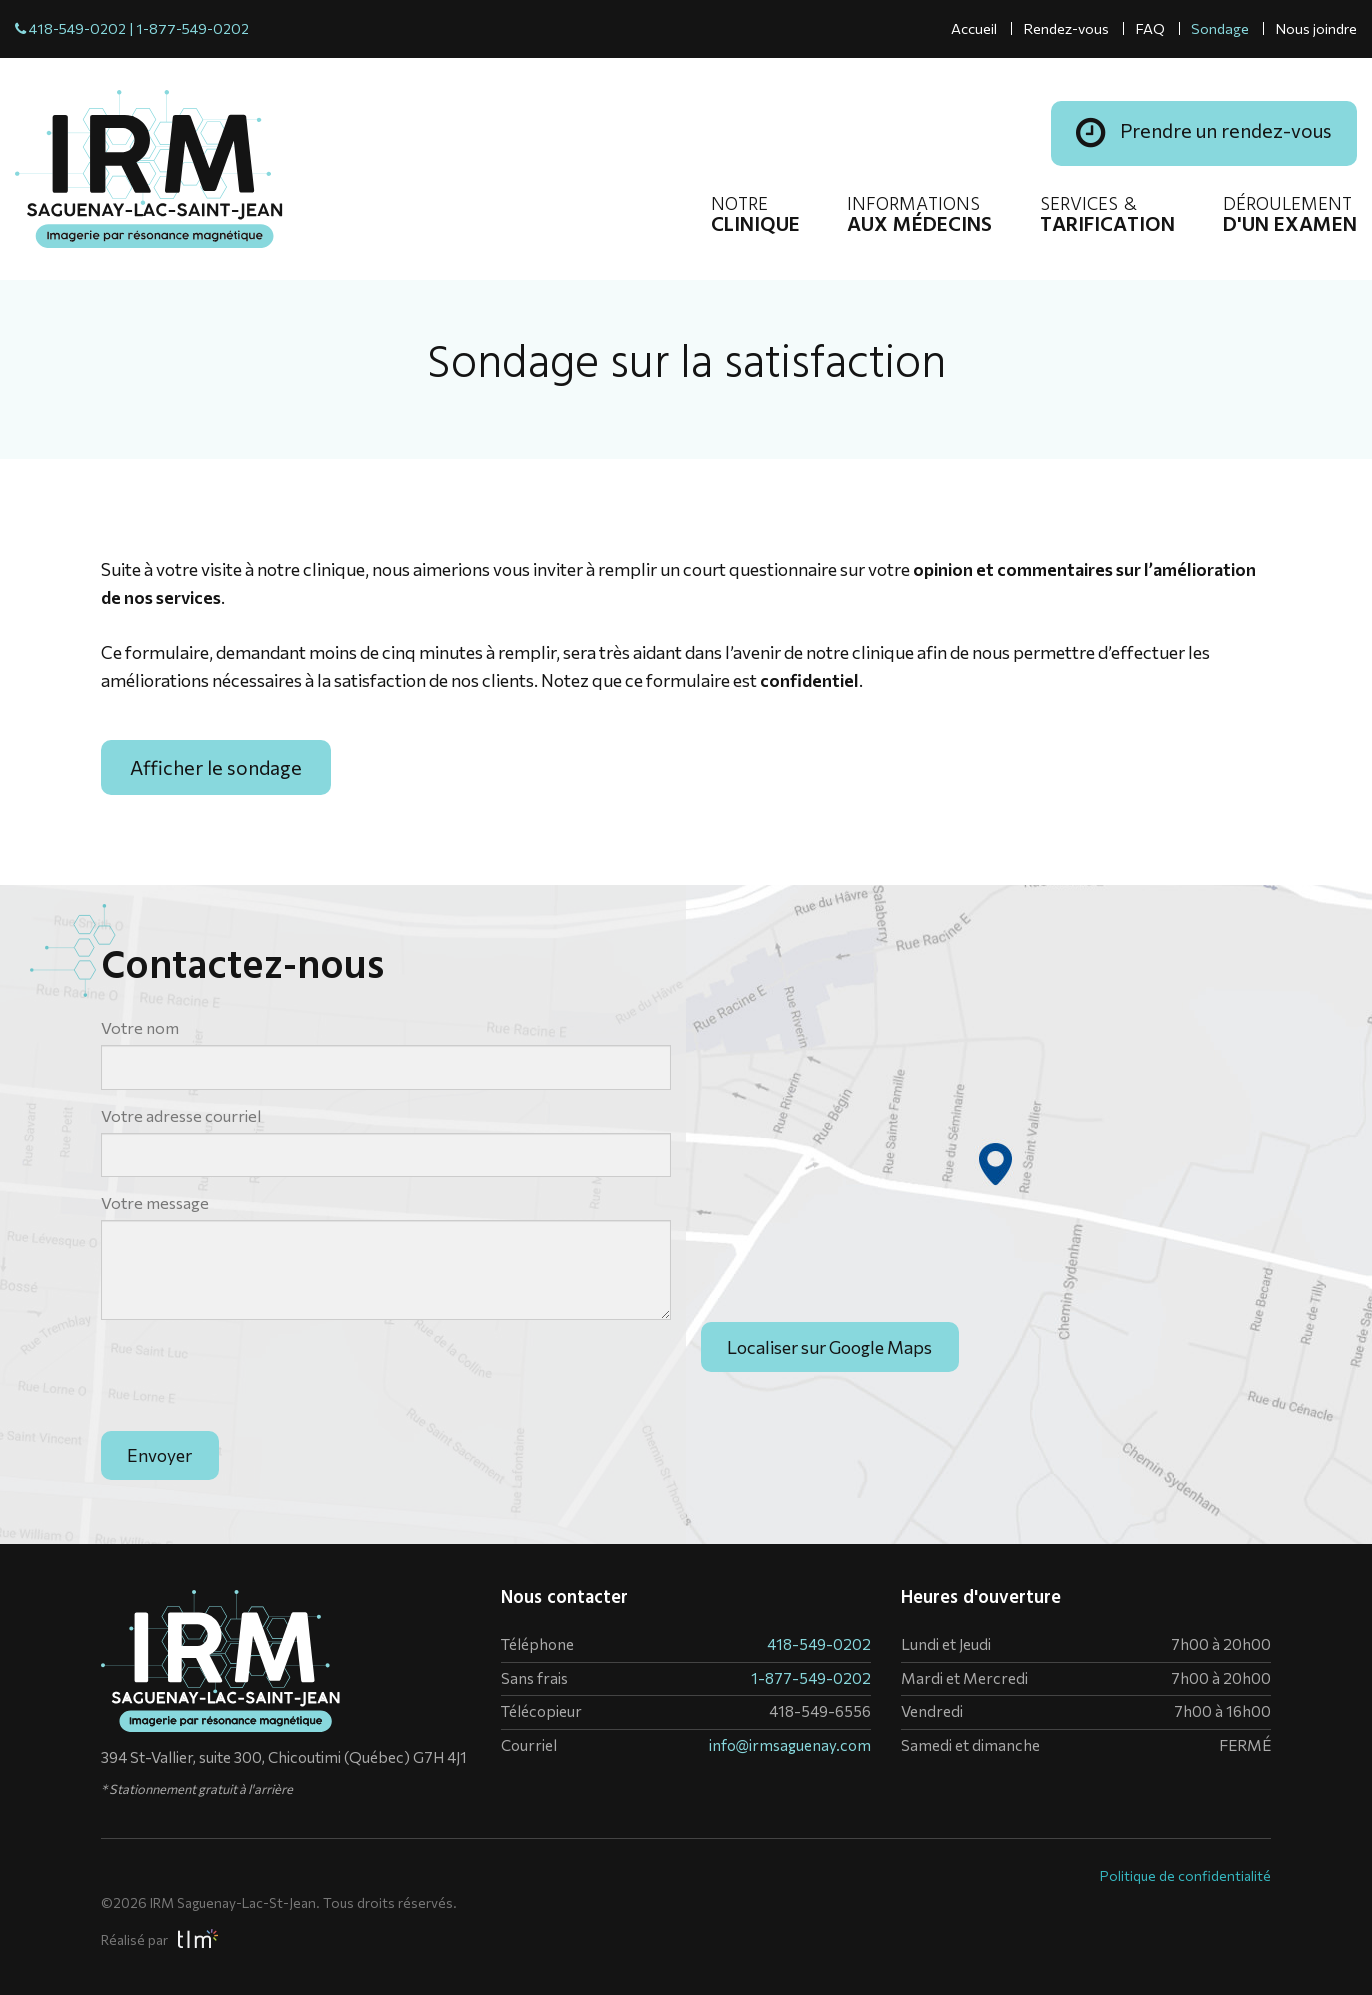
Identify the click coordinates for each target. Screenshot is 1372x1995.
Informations (919, 217)
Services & (1107, 217)
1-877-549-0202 (192, 28)
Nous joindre (1316, 28)
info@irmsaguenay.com (790, 1745)
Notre (755, 217)
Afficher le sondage (216, 767)
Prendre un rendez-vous (1204, 133)
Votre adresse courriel (181, 1115)
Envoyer (159, 1455)
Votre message (155, 1202)
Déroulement (1290, 217)
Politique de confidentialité (1185, 1875)
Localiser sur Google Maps (829, 1378)
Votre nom (140, 1027)
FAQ (1150, 28)
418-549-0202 (77, 28)
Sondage (1220, 28)
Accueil (974, 28)
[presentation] (253, 1374)
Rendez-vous (1066, 28)
